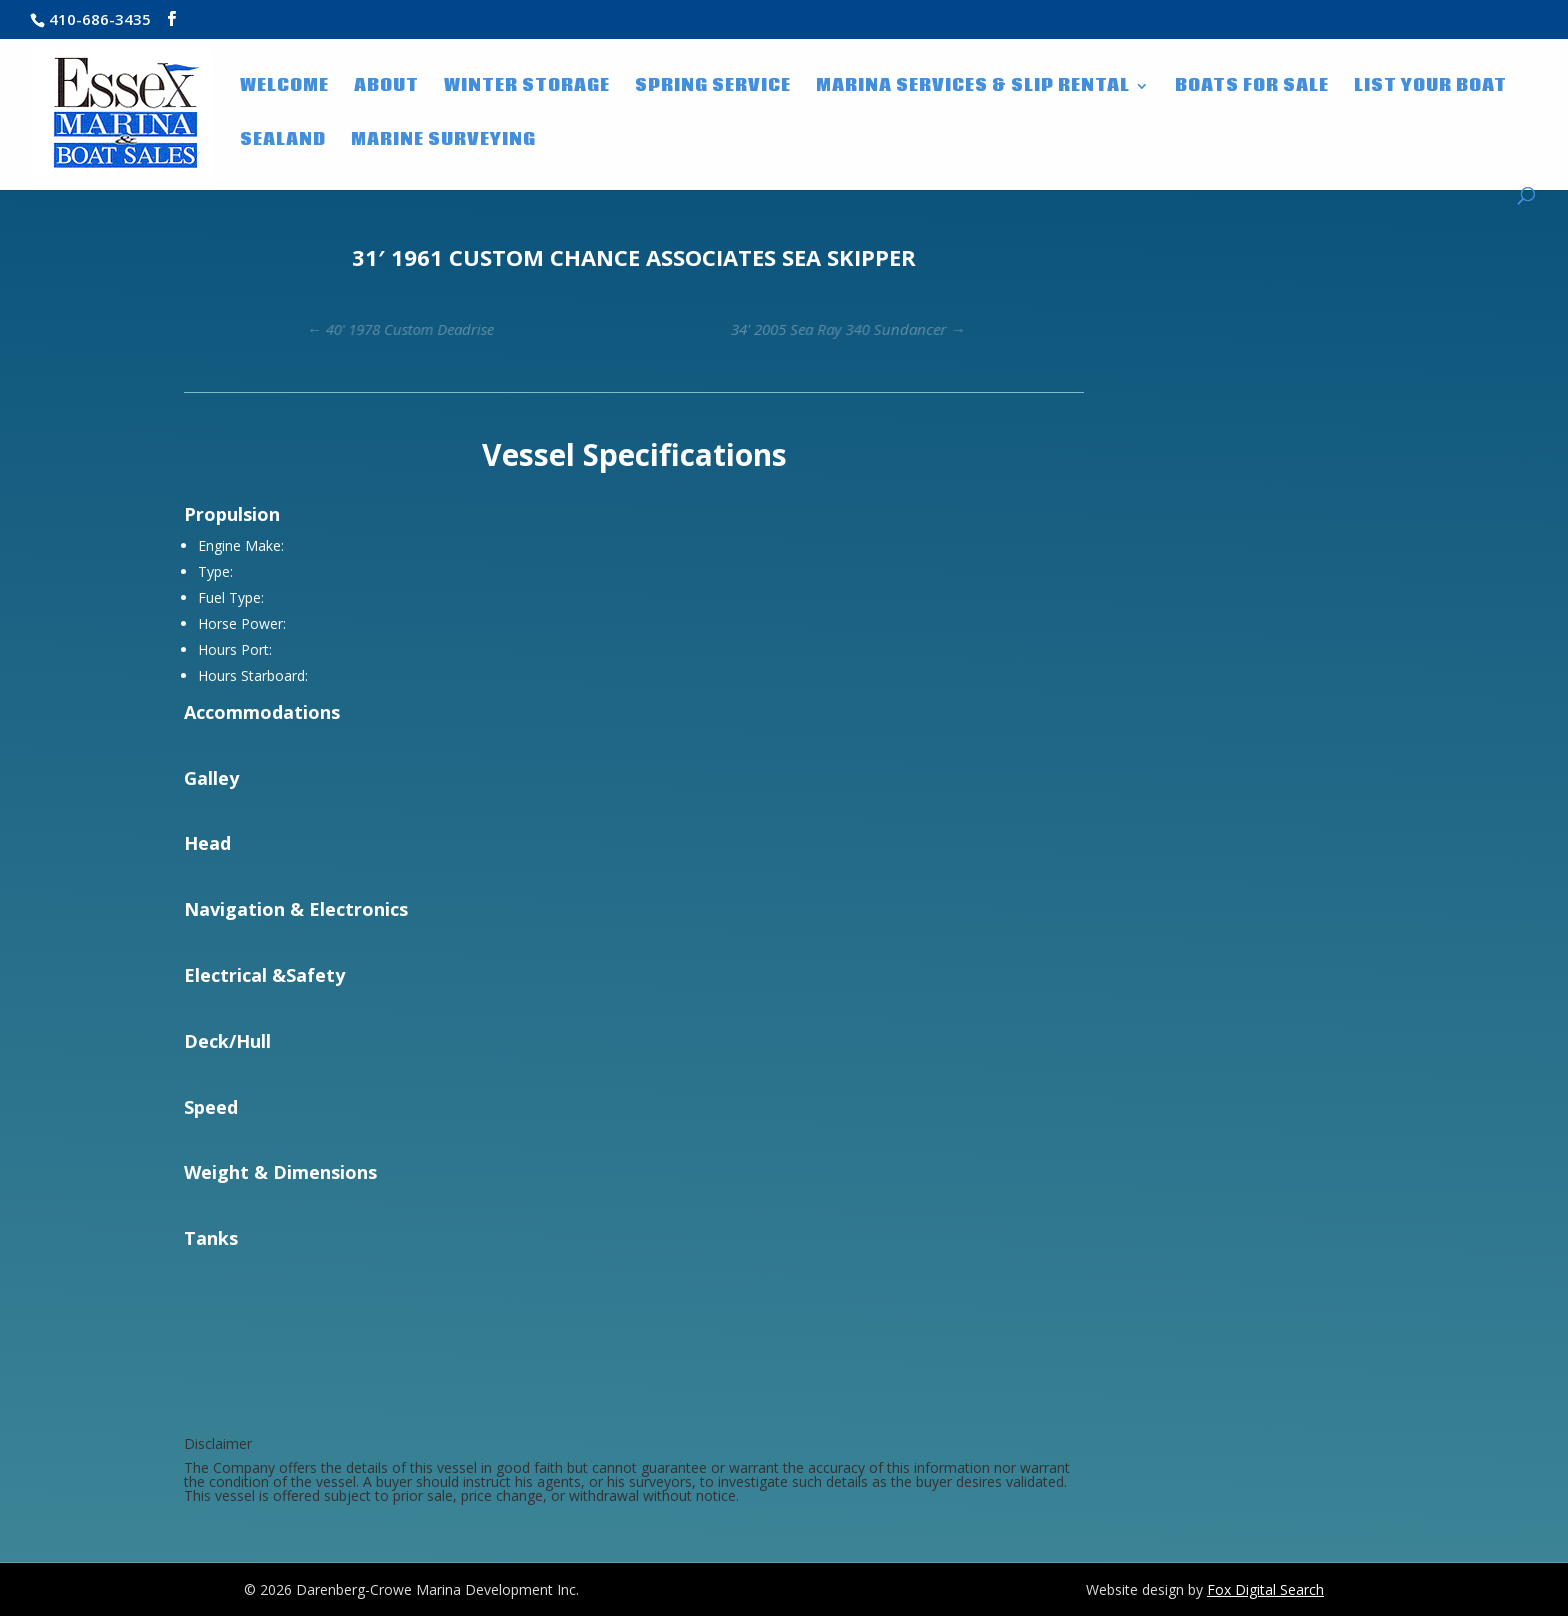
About (386, 88)
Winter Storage (527, 88)
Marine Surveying (443, 142)
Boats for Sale (1252, 88)
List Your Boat (1430, 88)
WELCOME (284, 88)
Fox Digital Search (1265, 1589)
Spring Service (713, 88)
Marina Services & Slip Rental (973, 88)
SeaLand (283, 142)
